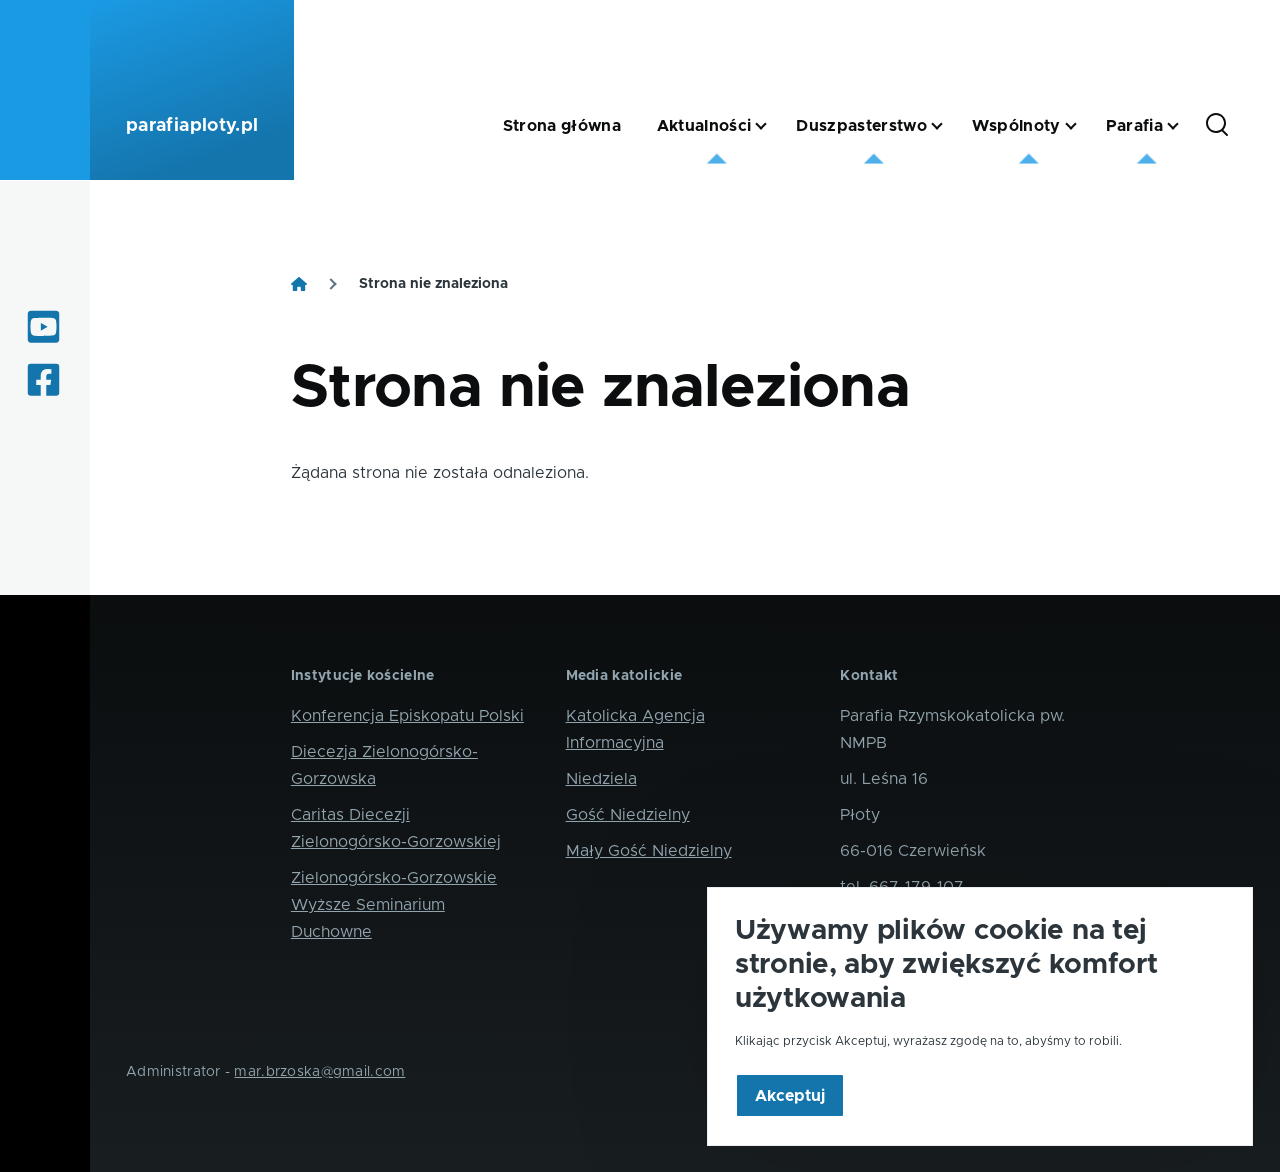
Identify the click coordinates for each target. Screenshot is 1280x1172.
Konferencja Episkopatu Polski (407, 716)
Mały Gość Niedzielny (649, 851)
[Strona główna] (299, 284)
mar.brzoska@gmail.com (319, 1072)
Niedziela (601, 779)
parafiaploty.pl (192, 126)
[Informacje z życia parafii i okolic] (45, 380)
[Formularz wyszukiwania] (1217, 126)
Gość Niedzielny (628, 815)
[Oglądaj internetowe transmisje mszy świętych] (45, 327)
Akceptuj (790, 1127)
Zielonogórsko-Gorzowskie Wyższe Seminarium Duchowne (394, 905)
